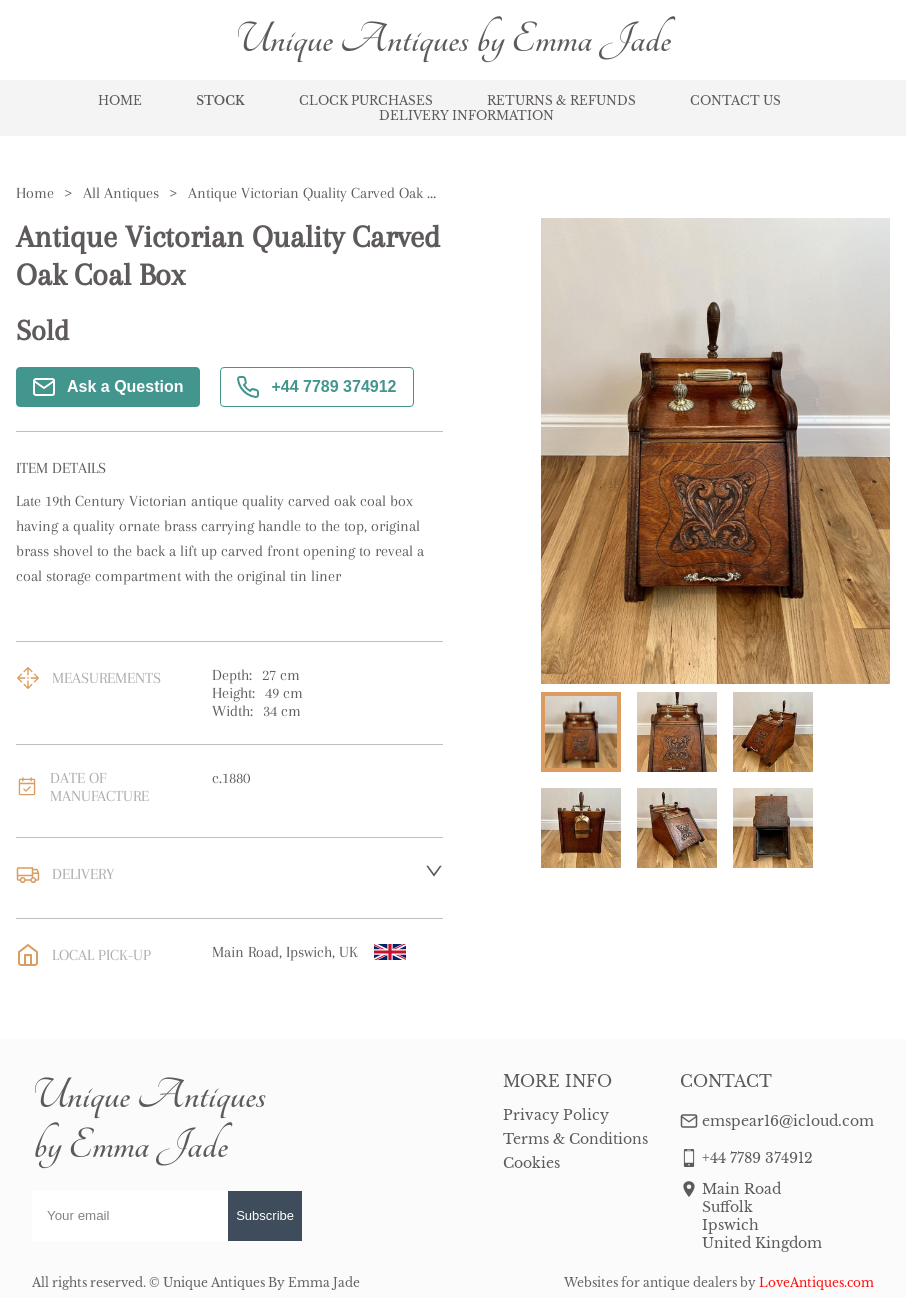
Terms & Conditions (575, 1139)
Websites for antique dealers (650, 1282)
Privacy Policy (556, 1115)
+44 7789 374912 (316, 387)
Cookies (531, 1163)
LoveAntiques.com (816, 1282)
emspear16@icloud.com (788, 1121)
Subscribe (265, 1215)
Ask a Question (108, 387)
